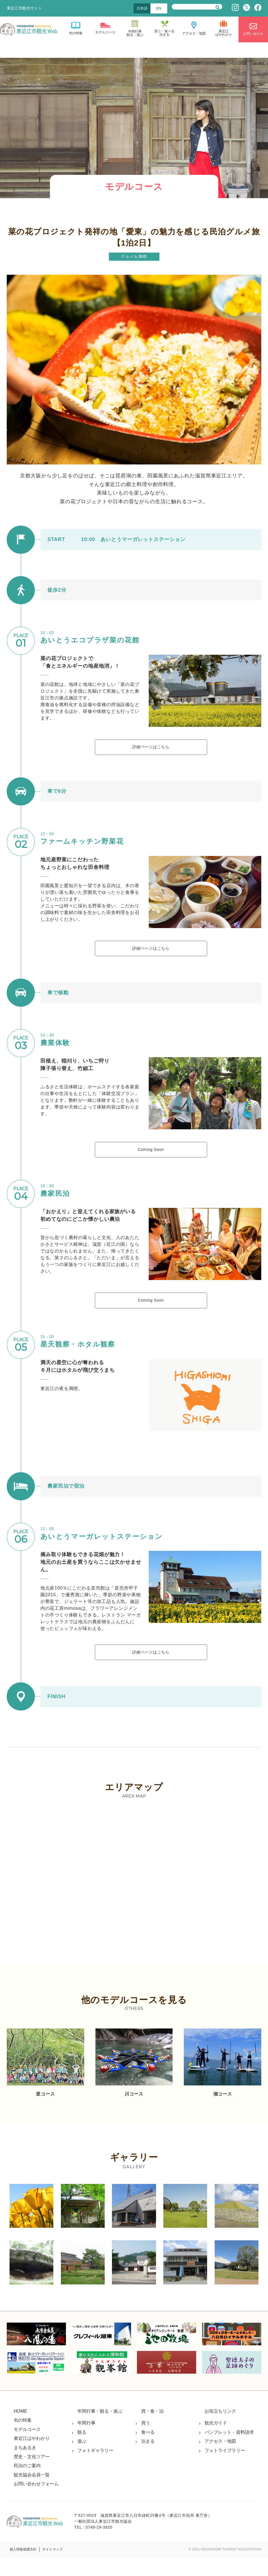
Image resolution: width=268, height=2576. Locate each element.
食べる (148, 2450)
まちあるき (25, 2465)
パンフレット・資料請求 (229, 2450)
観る (81, 2450)
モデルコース (27, 2447)
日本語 (142, 8)
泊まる (148, 2459)
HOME (20, 2429)
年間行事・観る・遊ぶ (99, 2429)
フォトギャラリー (95, 2468)
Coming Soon (151, 1158)
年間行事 (86, 2441)
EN (158, 8)
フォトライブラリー (225, 2468)
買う (145, 2441)
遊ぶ (81, 2459)
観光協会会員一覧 (32, 2493)
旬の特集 (23, 2438)
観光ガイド (216, 2441)
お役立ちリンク (220, 2429)
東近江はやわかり (32, 2456)
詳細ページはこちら (151, 749)
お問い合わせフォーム (36, 2502)
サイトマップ (52, 2568)
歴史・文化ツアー (32, 2474)
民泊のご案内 (27, 2484)
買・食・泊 (152, 2429)
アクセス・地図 (220, 2459)
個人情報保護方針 (23, 2568)
